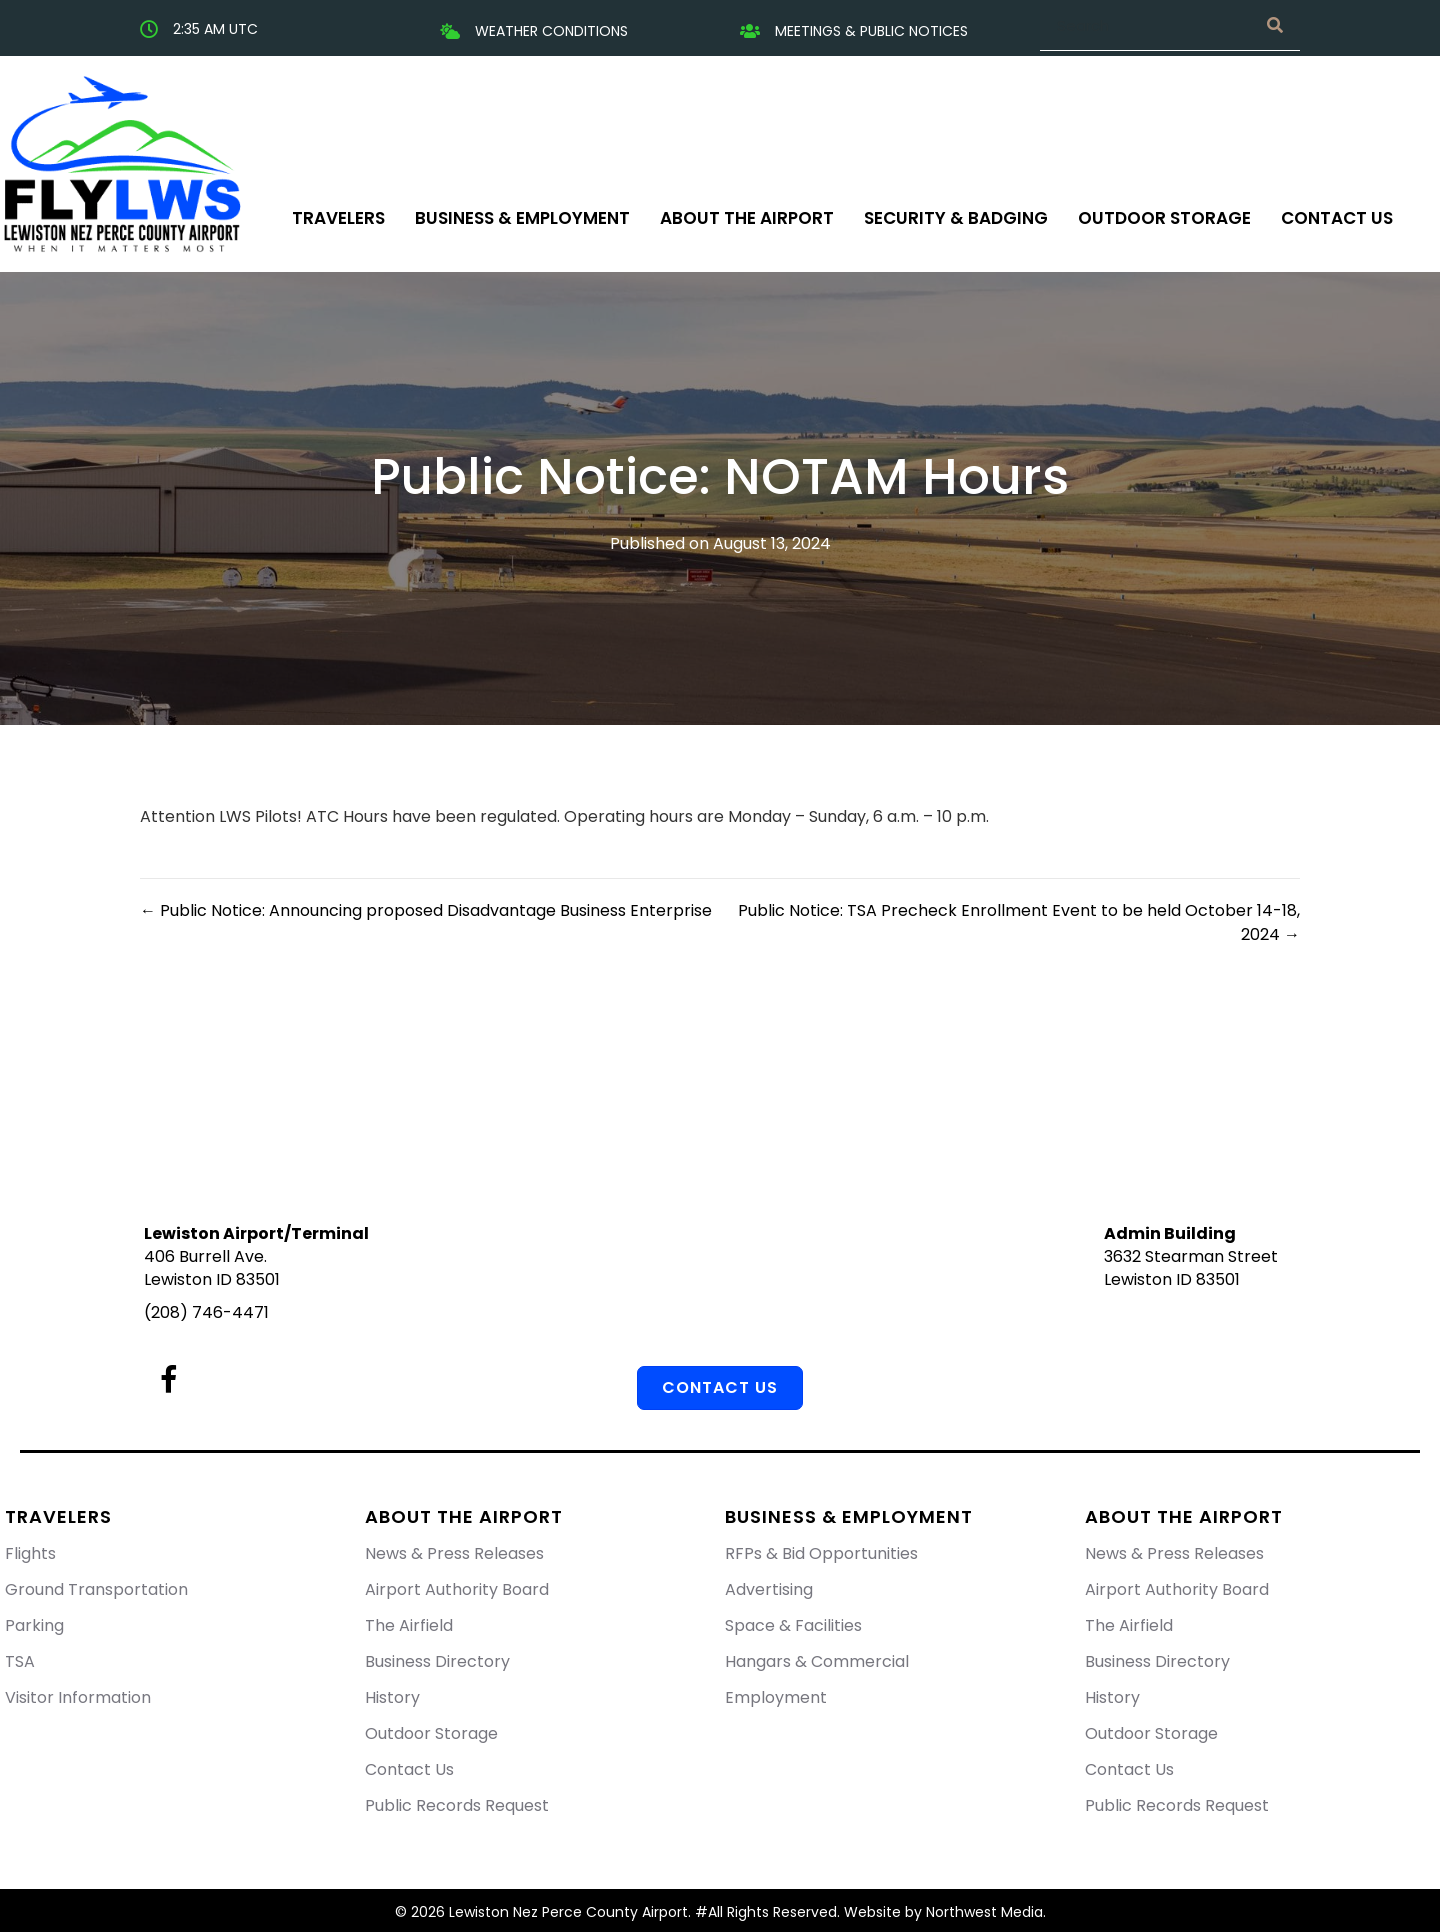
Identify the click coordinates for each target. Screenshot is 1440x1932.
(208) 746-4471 (206, 1312)
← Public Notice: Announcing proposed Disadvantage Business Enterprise (426, 910)
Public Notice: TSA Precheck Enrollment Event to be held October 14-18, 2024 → (1019, 922)
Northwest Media (984, 1912)
